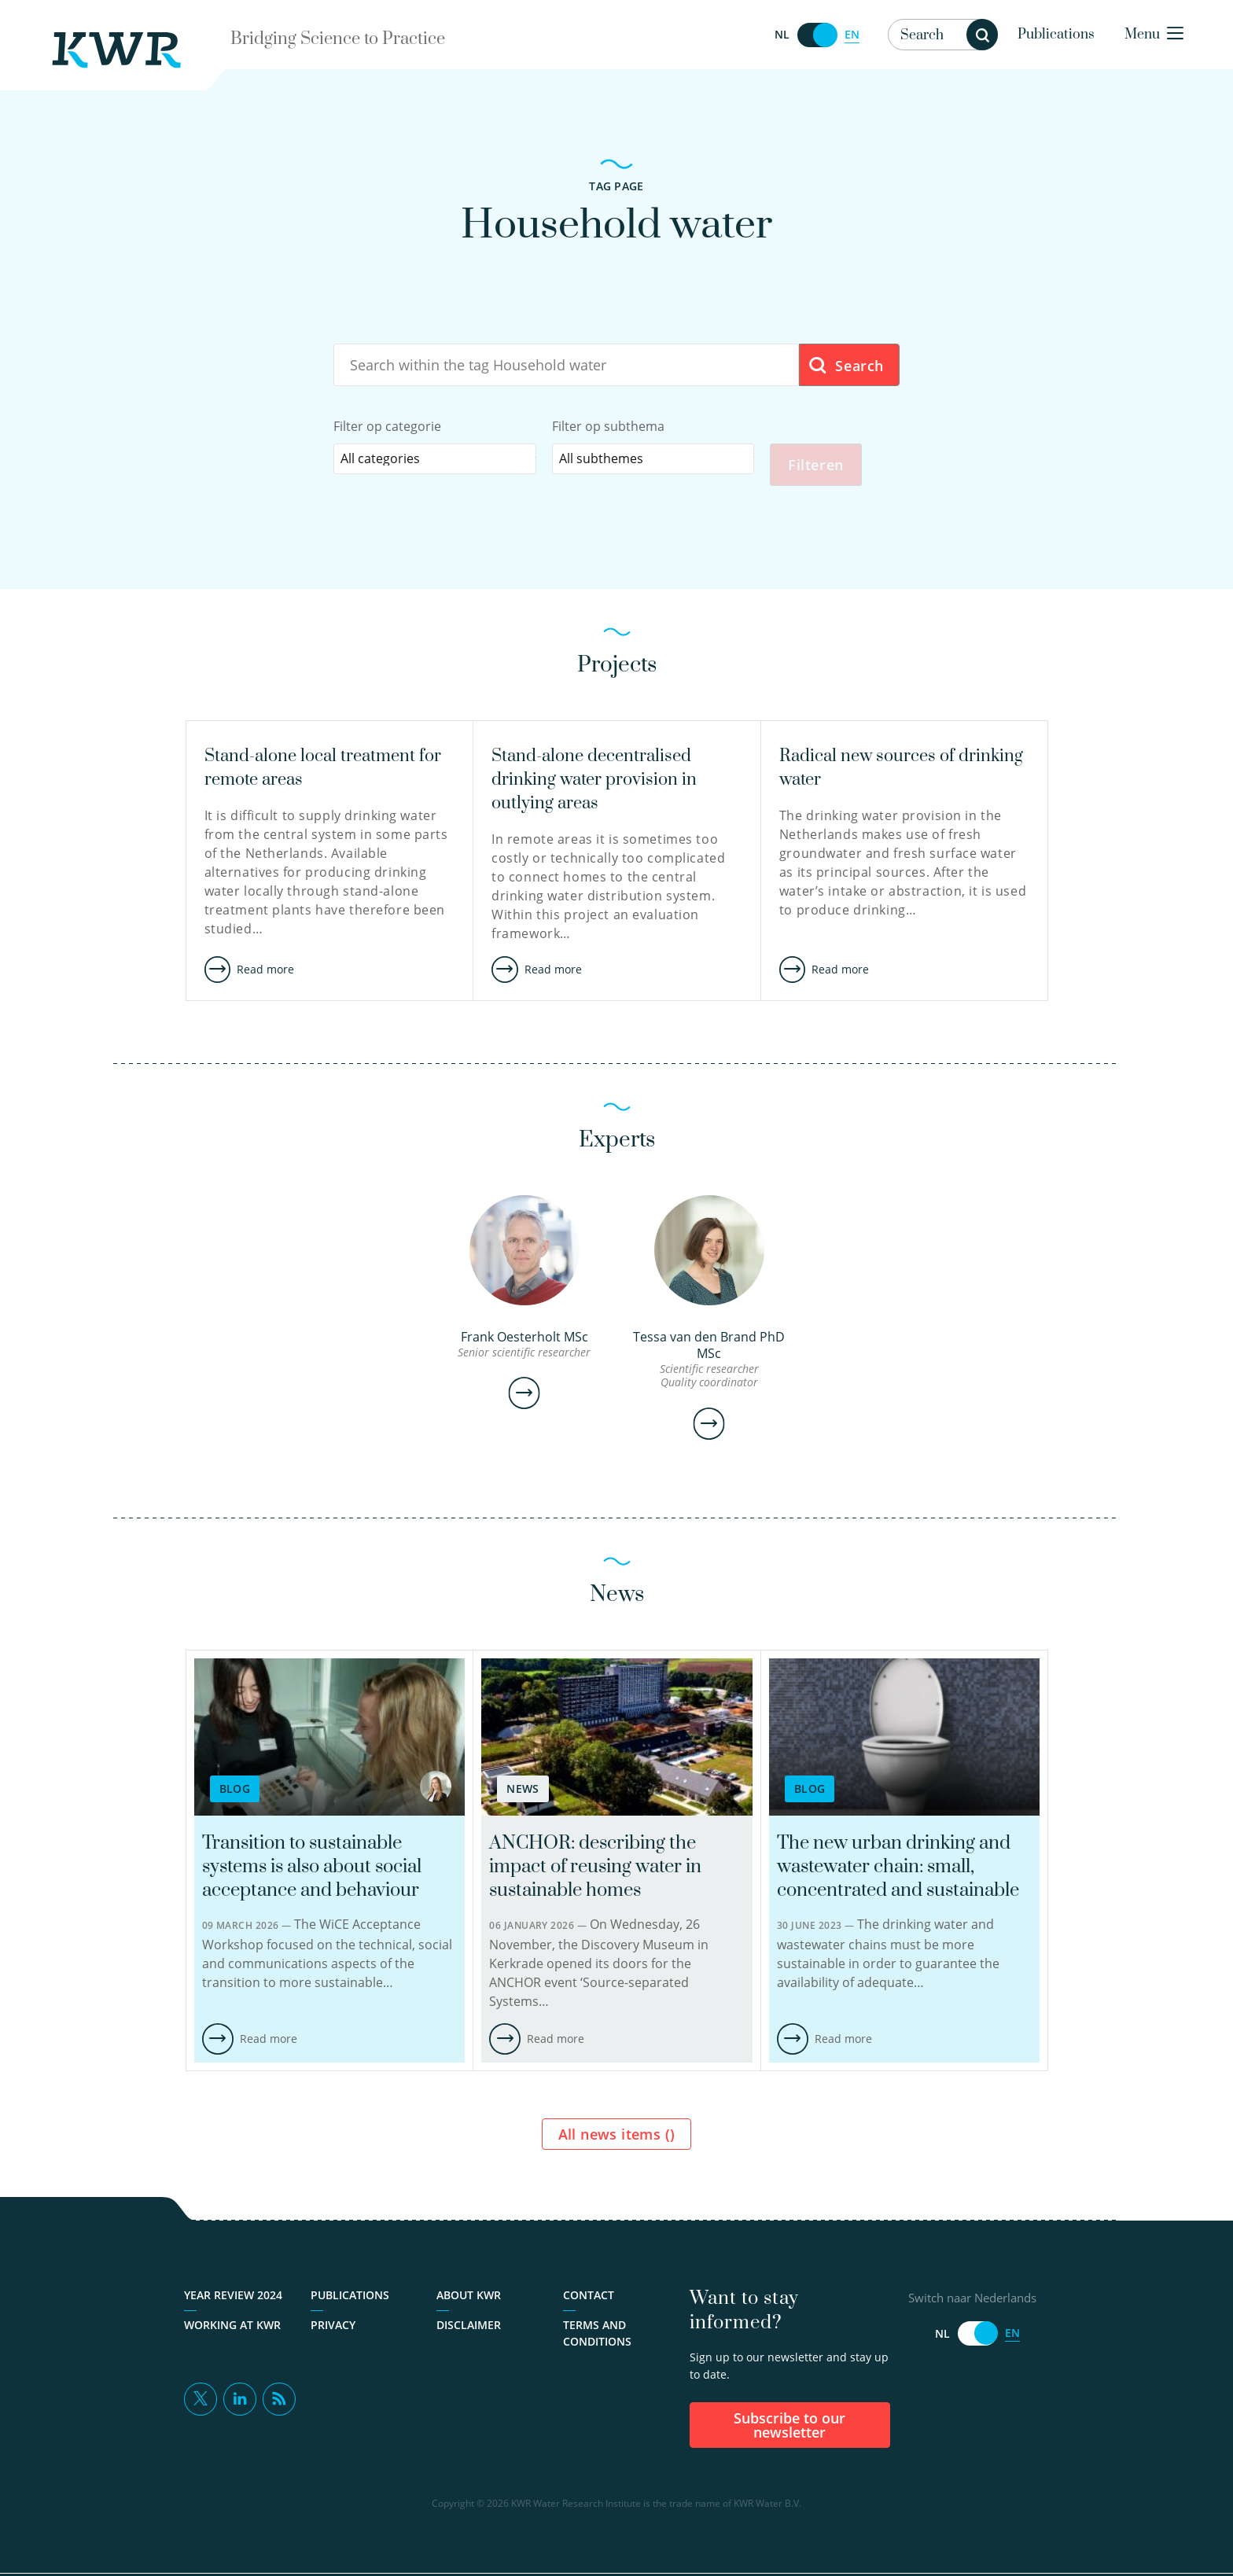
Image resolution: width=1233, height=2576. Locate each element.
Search (846, 366)
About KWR (468, 2298)
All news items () (616, 2137)
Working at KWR (232, 2327)
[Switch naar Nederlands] (817, 35)
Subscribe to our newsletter (789, 2428)
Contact (588, 2298)
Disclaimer (468, 2327)
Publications (1056, 34)
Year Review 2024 (233, 2298)
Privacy (333, 2327)
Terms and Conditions (597, 2336)
